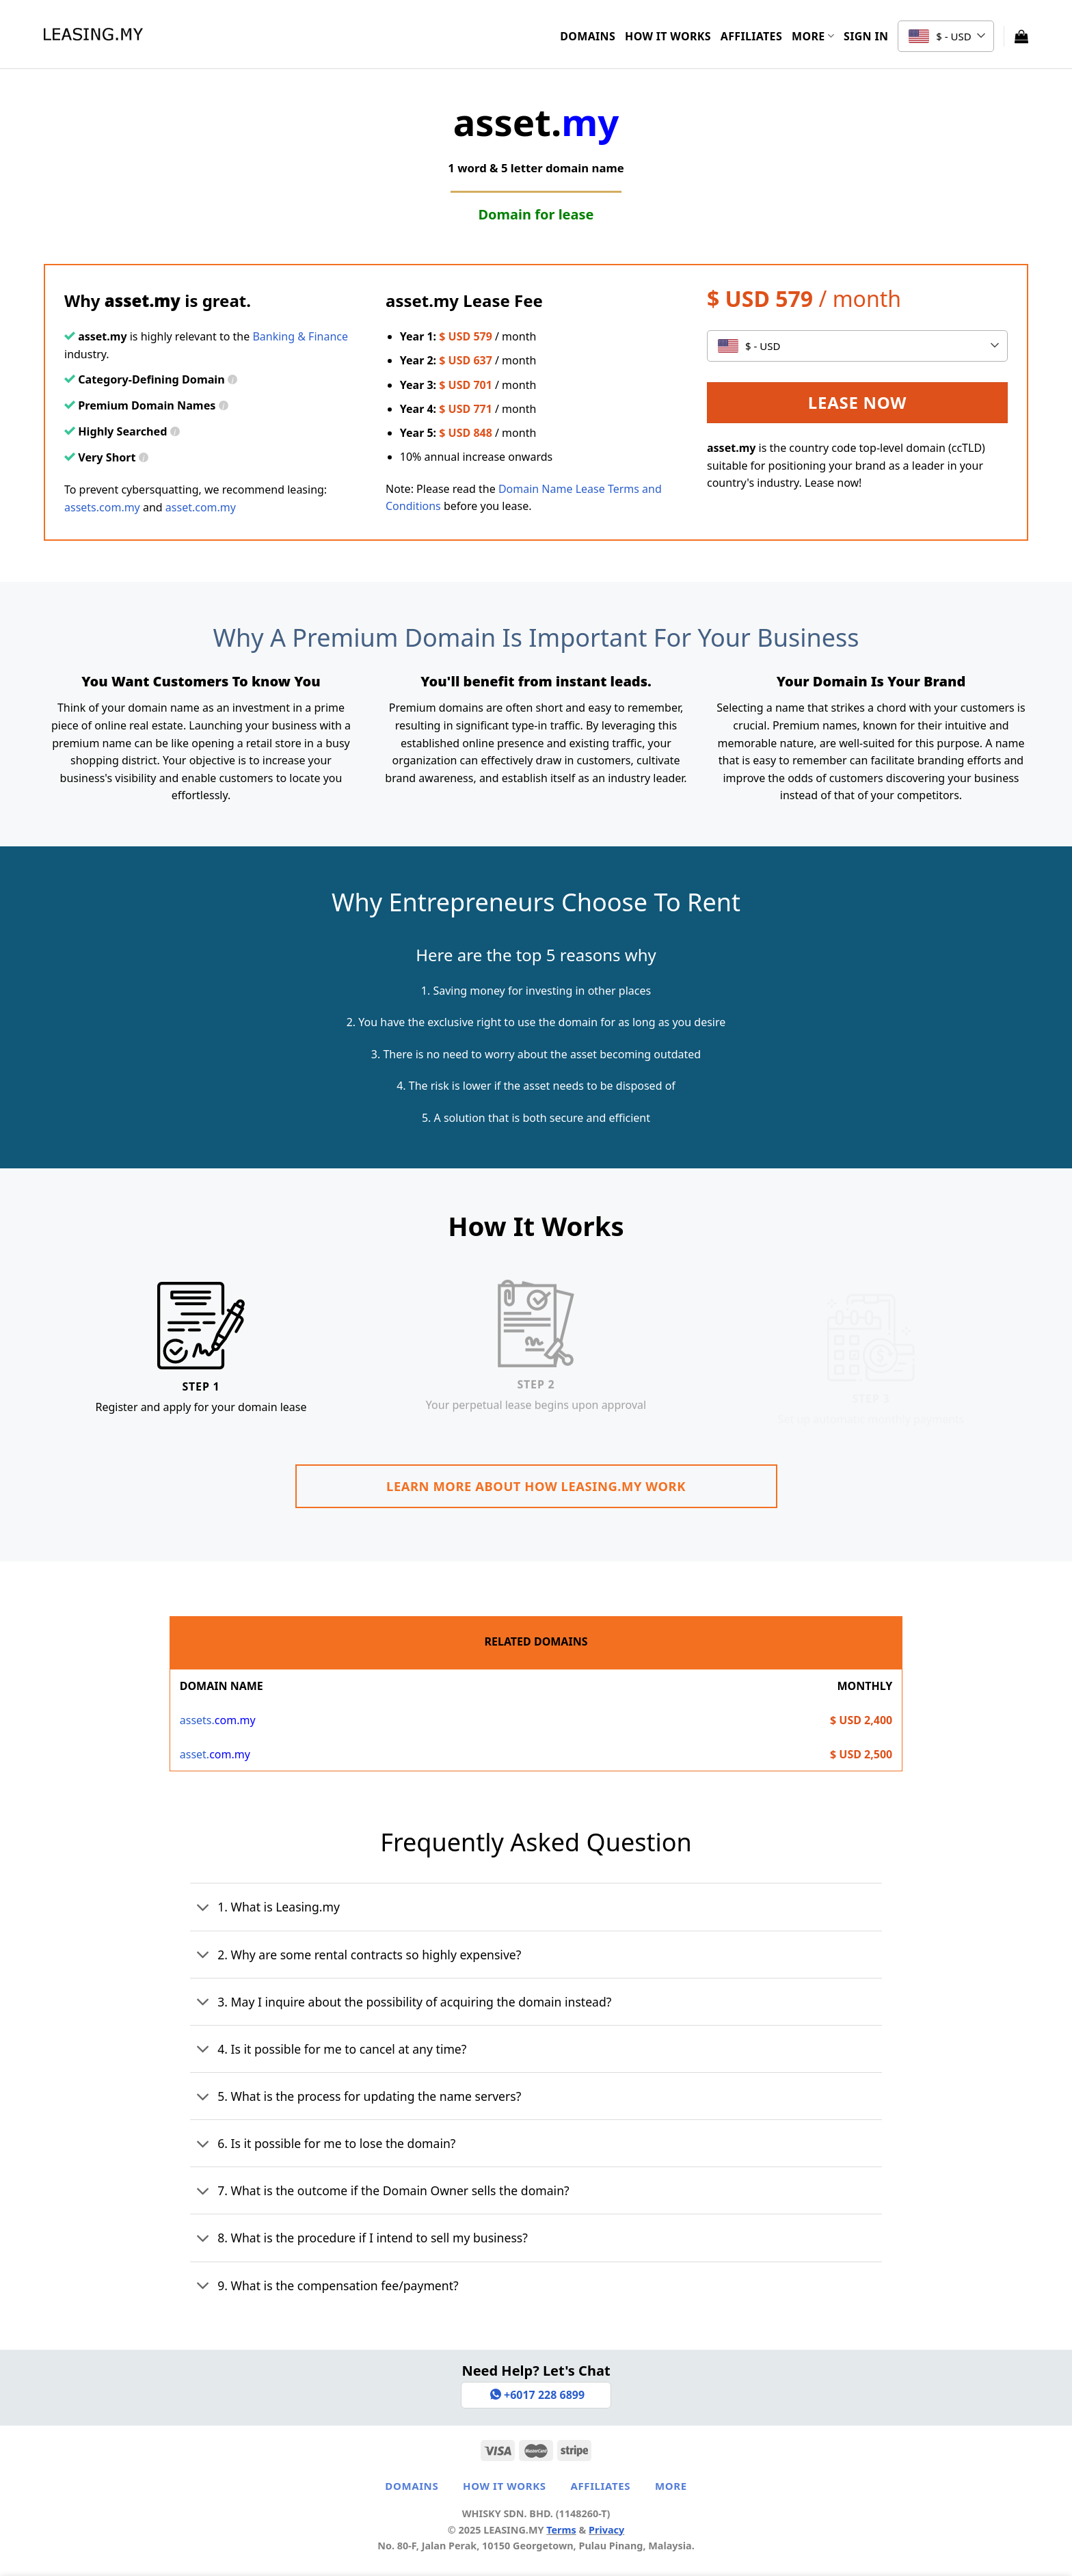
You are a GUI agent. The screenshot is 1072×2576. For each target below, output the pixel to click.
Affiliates (751, 36)
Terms (561, 2529)
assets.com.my (102, 507)
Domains (587, 36)
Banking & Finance (300, 336)
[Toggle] (203, 1909)
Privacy (606, 2529)
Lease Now (857, 402)
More (813, 36)
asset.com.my (200, 507)
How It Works (668, 36)
